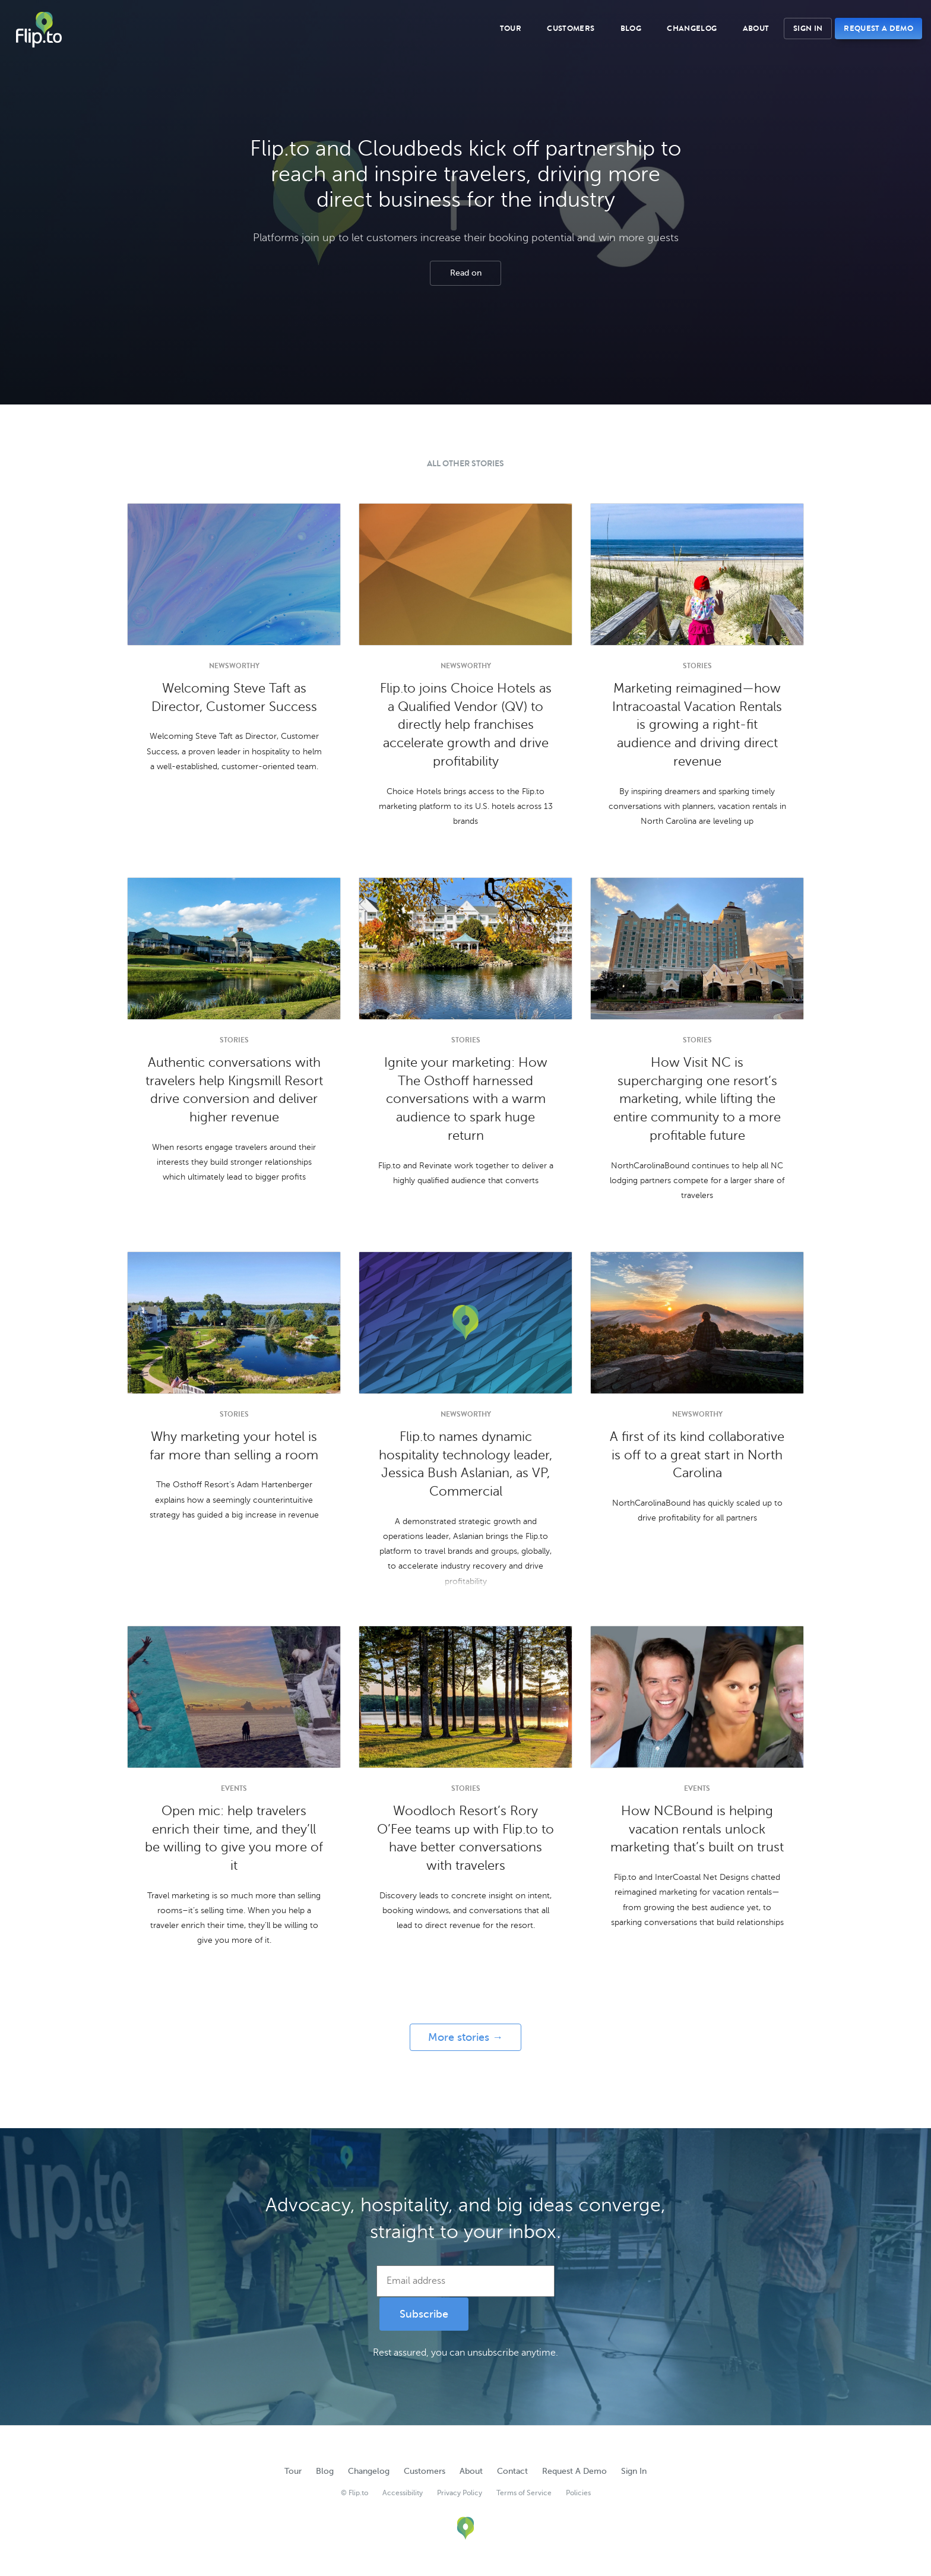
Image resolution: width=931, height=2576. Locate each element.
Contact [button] (512, 2471)
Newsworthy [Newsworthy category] (234, 665)
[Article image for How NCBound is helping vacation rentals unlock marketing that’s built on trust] (697, 1697)
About (756, 28)
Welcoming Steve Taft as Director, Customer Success (234, 697)
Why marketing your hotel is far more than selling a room (234, 1446)
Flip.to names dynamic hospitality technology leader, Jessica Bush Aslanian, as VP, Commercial (465, 1464)
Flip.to (38, 30)
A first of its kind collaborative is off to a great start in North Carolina (697, 1455)
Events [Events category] (234, 1788)
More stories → (465, 2037)
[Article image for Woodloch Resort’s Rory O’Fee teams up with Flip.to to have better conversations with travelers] (465, 1697)
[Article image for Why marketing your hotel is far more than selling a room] (234, 1322)
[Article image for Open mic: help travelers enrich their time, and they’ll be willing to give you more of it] (234, 1697)
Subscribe (424, 2314)
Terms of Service (524, 2492)
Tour (510, 28)
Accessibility (402, 2492)
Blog (630, 28)
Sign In (807, 28)
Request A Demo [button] (878, 28)
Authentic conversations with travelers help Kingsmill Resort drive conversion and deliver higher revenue (234, 1089)
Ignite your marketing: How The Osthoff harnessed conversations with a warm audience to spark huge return (465, 1099)
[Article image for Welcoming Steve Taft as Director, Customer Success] (234, 574)
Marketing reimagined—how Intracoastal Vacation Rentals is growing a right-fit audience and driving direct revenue (697, 725)
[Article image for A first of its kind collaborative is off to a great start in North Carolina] (697, 1322)
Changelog (692, 28)
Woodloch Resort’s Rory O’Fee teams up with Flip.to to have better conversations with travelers (465, 1838)
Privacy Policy (459, 2492)
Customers (570, 28)
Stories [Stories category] (697, 665)
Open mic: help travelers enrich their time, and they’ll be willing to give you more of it (234, 1838)
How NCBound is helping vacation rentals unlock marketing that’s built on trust (697, 1829)
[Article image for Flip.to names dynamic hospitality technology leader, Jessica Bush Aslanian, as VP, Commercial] (465, 1322)
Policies (578, 2492)
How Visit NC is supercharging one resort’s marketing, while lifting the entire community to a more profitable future (697, 1099)
